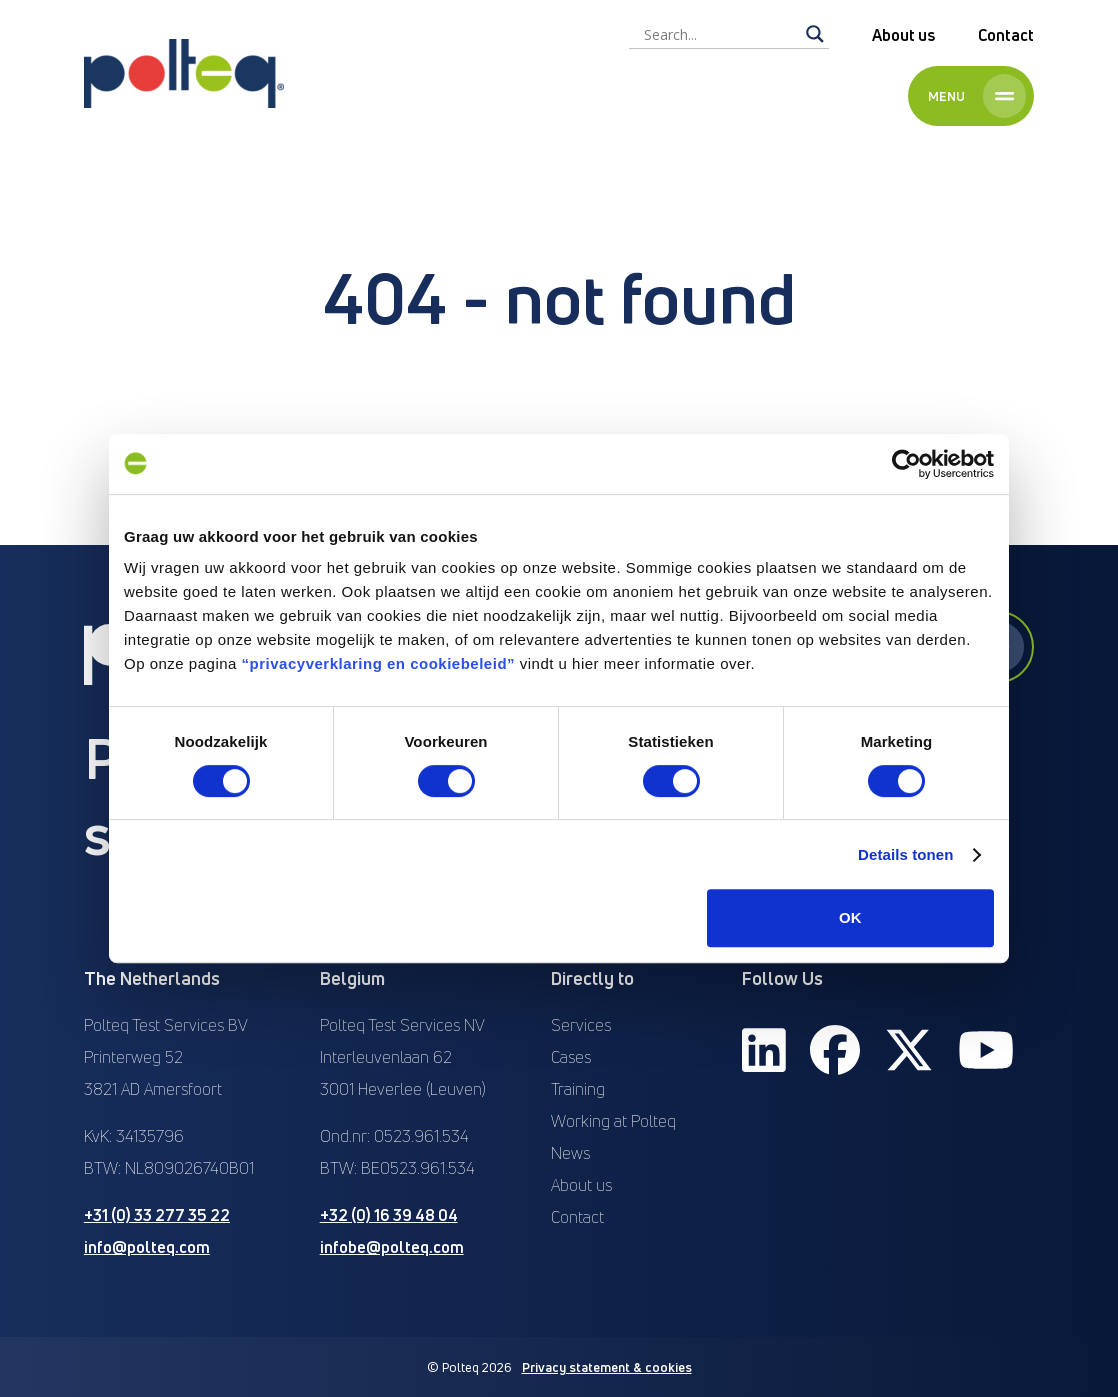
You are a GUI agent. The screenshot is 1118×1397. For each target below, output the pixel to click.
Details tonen (905, 854)
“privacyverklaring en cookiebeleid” (378, 663)
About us (903, 35)
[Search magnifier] (815, 34)
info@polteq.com (147, 1247)
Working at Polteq (613, 1121)
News (570, 1153)
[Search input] (720, 34)
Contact (1006, 35)
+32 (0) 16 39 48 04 (389, 1215)
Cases (571, 1057)
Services (581, 1025)
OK (850, 917)
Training (578, 1089)
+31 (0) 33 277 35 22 (157, 1215)
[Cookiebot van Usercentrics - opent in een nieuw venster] (906, 464)
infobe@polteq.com (392, 1247)
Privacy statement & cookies (607, 1367)
